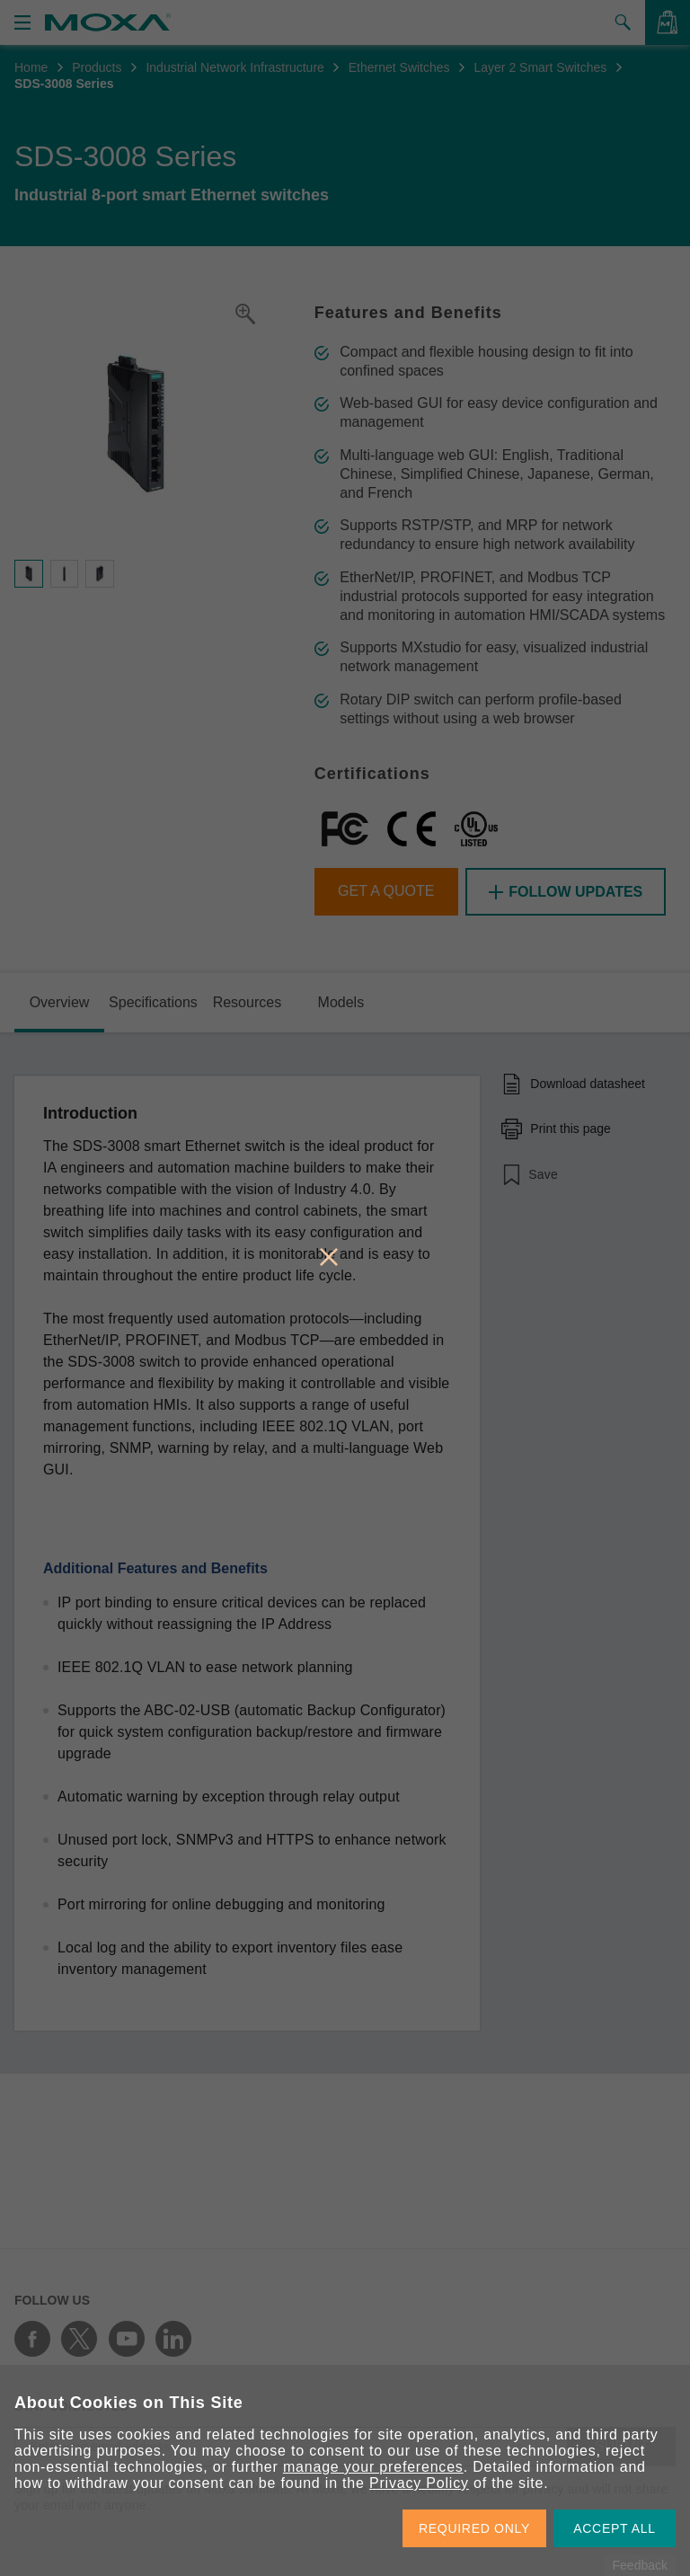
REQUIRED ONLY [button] (474, 2528)
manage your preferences (373, 2466)
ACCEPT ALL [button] (614, 2528)
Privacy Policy (419, 2483)
